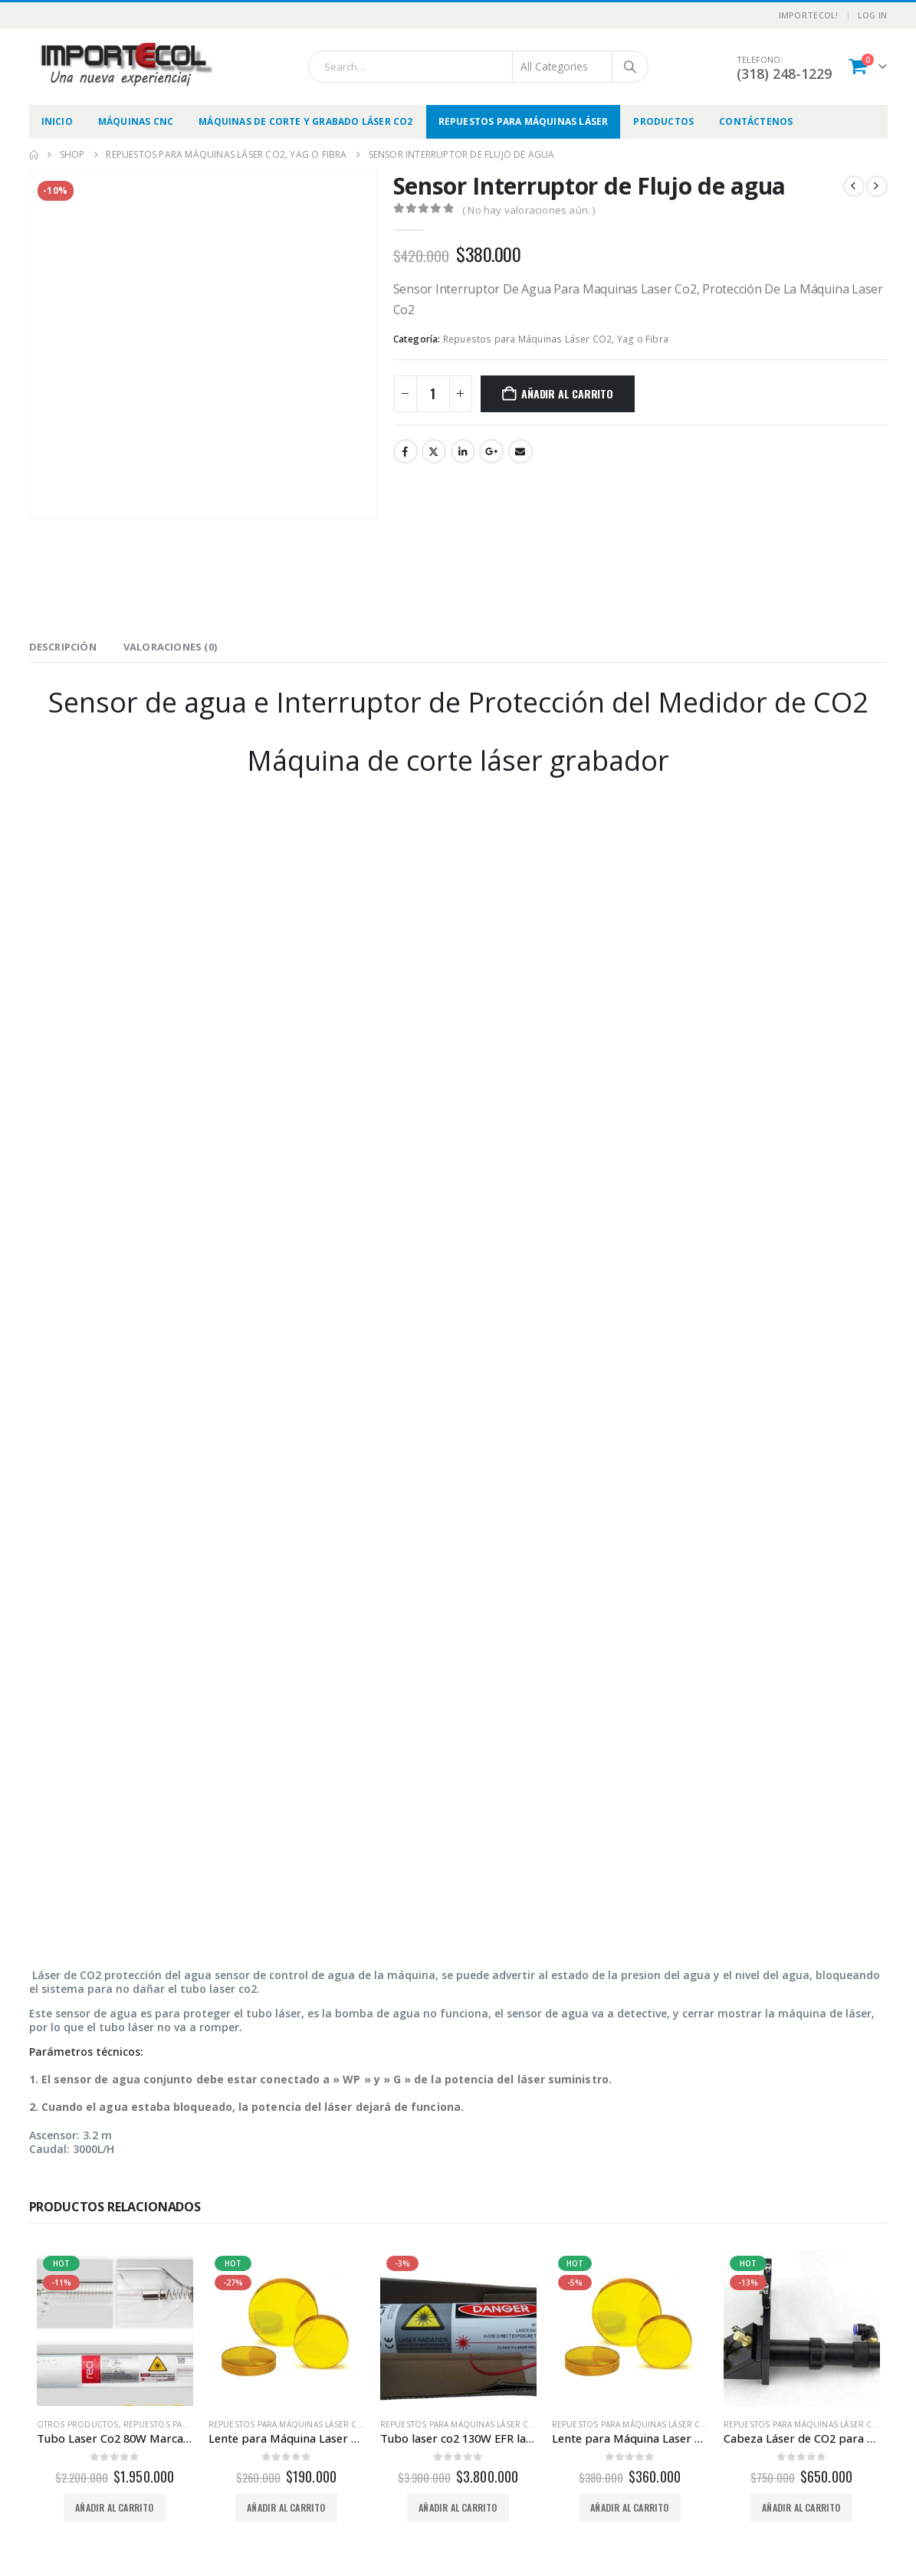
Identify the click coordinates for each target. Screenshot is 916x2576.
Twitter (434, 451)
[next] (877, 186)
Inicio (57, 121)
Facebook (405, 451)
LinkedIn (463, 451)
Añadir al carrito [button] (114, 2507)
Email (520, 451)
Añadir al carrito (566, 393)
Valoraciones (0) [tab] (170, 647)
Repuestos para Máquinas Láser (523, 121)
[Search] (630, 66)
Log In (873, 15)
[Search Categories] (562, 66)
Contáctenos (756, 121)
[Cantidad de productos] (433, 393)
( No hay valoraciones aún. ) (529, 210)
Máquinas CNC (135, 121)
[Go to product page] (115, 2328)
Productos (663, 121)
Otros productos (78, 2424)
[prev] (854, 186)
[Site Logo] (125, 64)
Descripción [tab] (63, 647)
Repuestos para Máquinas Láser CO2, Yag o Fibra (555, 339)
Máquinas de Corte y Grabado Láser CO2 (305, 121)
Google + (491, 451)
